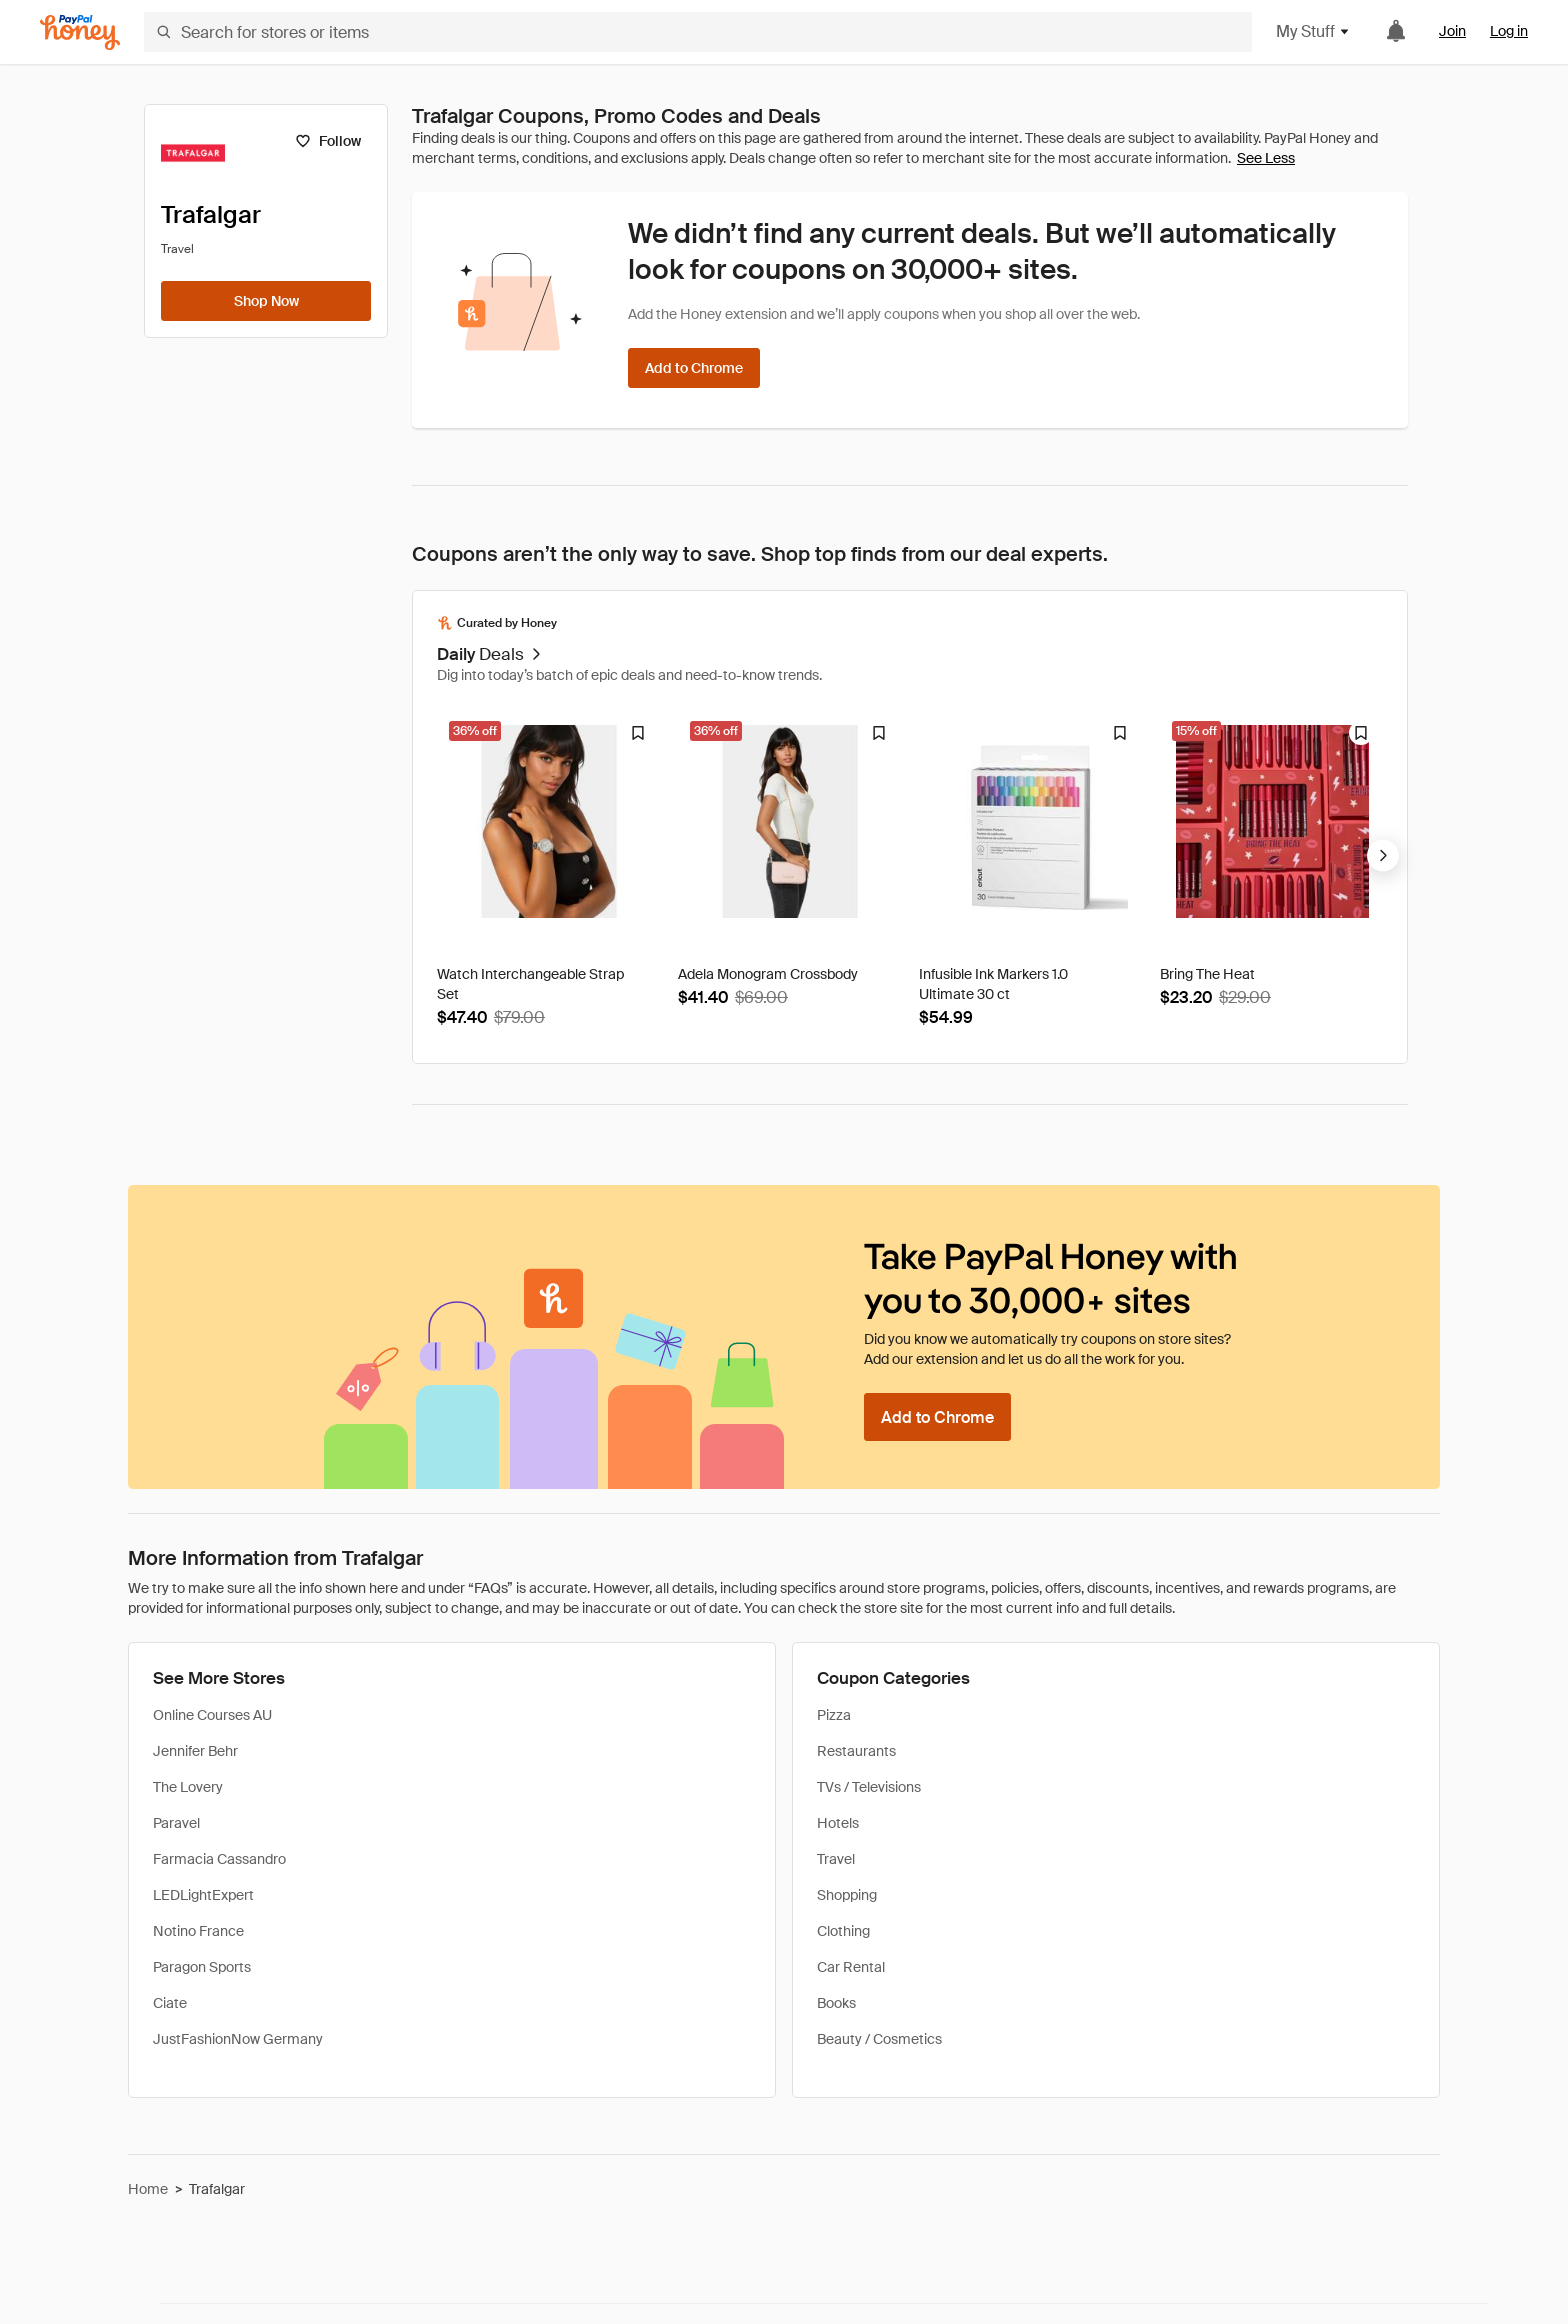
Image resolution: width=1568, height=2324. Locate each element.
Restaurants (856, 1751)
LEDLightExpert (203, 1895)
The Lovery (188, 1787)
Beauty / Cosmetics (879, 2039)
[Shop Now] (266, 301)
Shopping (847, 1895)
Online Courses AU (212, 1715)
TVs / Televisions (869, 1787)
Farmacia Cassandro (219, 1859)
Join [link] (1452, 31)
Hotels (838, 1823)
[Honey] (80, 32)
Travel (836, 1859)
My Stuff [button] (1313, 31)
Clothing (843, 1931)
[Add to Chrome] (694, 368)
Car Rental (851, 1967)
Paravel (176, 1823)
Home (148, 2189)
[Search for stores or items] (698, 32)
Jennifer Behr (195, 1751)
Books (836, 2003)
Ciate (170, 2003)
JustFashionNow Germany (238, 2039)
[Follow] (327, 141)
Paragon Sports (202, 1967)
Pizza (834, 1715)
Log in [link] (1509, 31)
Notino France (198, 1931)
